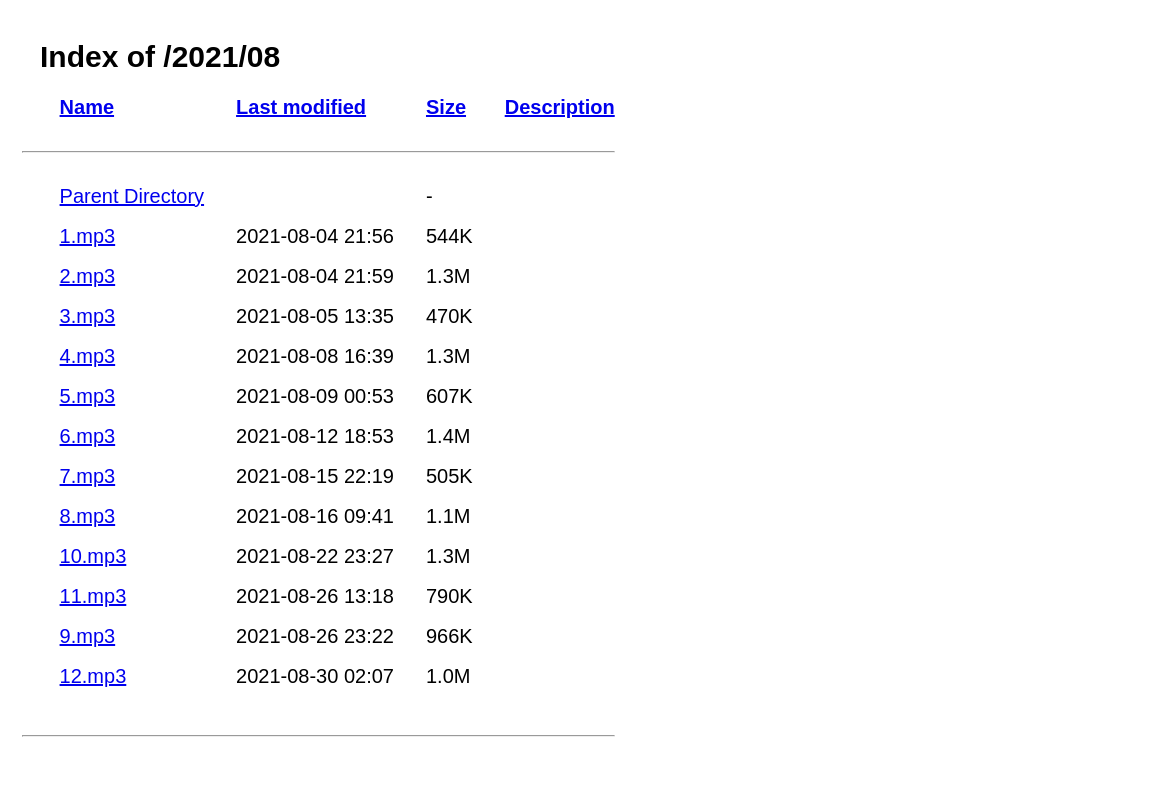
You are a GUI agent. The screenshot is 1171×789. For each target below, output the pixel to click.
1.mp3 (88, 236)
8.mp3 (88, 516)
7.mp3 (88, 476)
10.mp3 (93, 556)
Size (446, 107)
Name (87, 107)
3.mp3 (88, 316)
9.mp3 (88, 636)
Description (560, 107)
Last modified (301, 107)
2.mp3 (88, 276)
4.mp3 (88, 356)
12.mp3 (93, 676)
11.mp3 (93, 596)
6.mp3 (88, 436)
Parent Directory (132, 196)
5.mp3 (88, 396)
